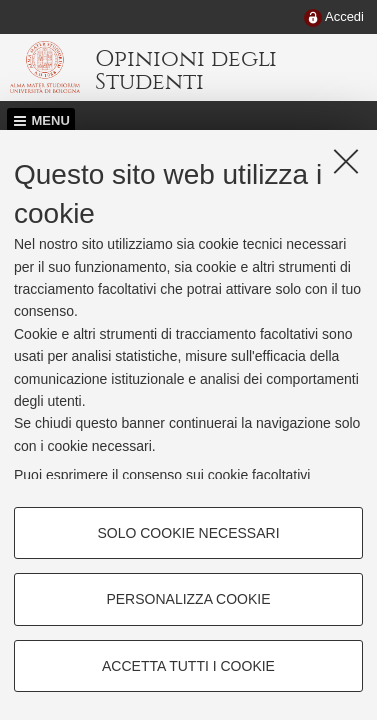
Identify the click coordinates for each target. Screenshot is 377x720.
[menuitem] (334, 18)
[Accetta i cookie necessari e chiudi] (346, 161)
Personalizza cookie (188, 599)
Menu (51, 120)
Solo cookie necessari (188, 533)
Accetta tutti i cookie (188, 666)
